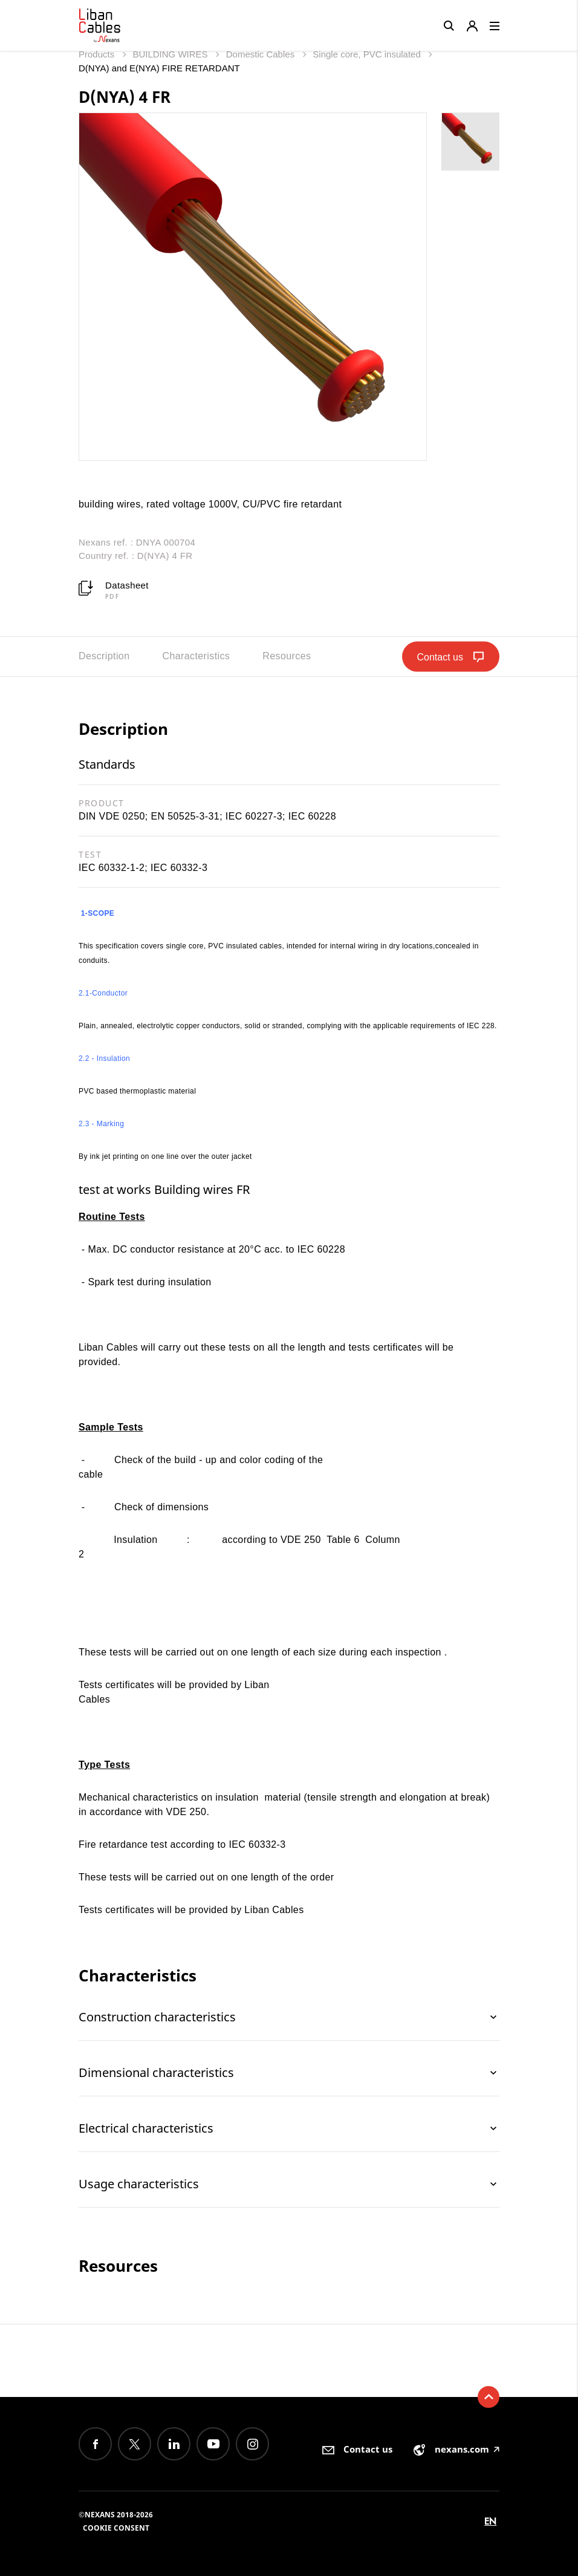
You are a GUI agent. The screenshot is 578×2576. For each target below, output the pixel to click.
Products (98, 54)
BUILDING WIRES (171, 54)
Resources (286, 656)
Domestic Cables (261, 54)
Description (104, 656)
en (490, 2521)
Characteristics (196, 656)
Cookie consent (116, 2528)
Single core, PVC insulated (368, 54)
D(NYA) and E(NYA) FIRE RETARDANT (159, 68)
